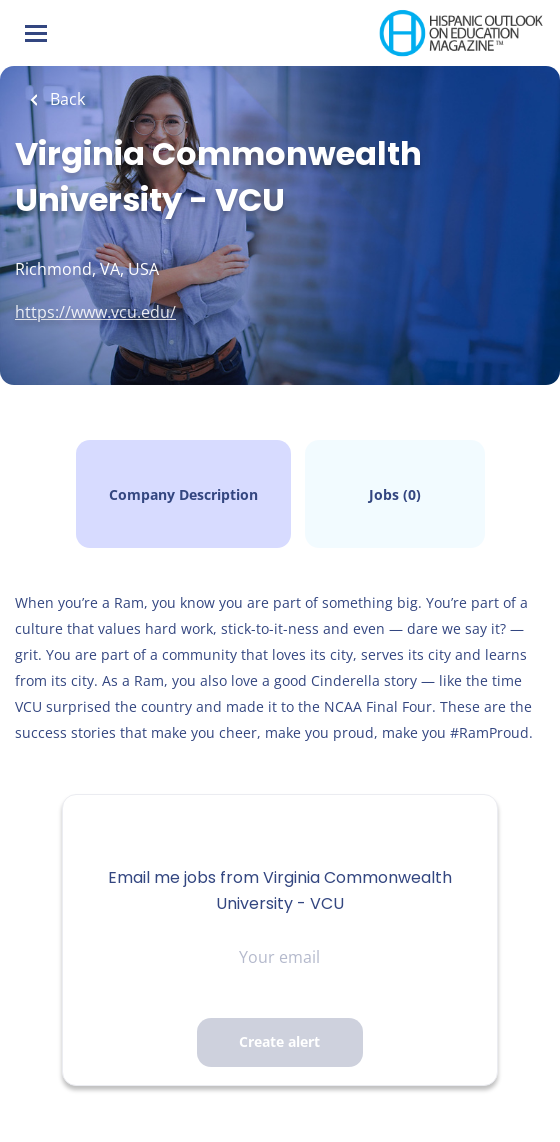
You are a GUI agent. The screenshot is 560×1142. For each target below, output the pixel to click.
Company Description (183, 494)
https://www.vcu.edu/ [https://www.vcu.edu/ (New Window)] (95, 312)
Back (65, 99)
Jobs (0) (395, 494)
